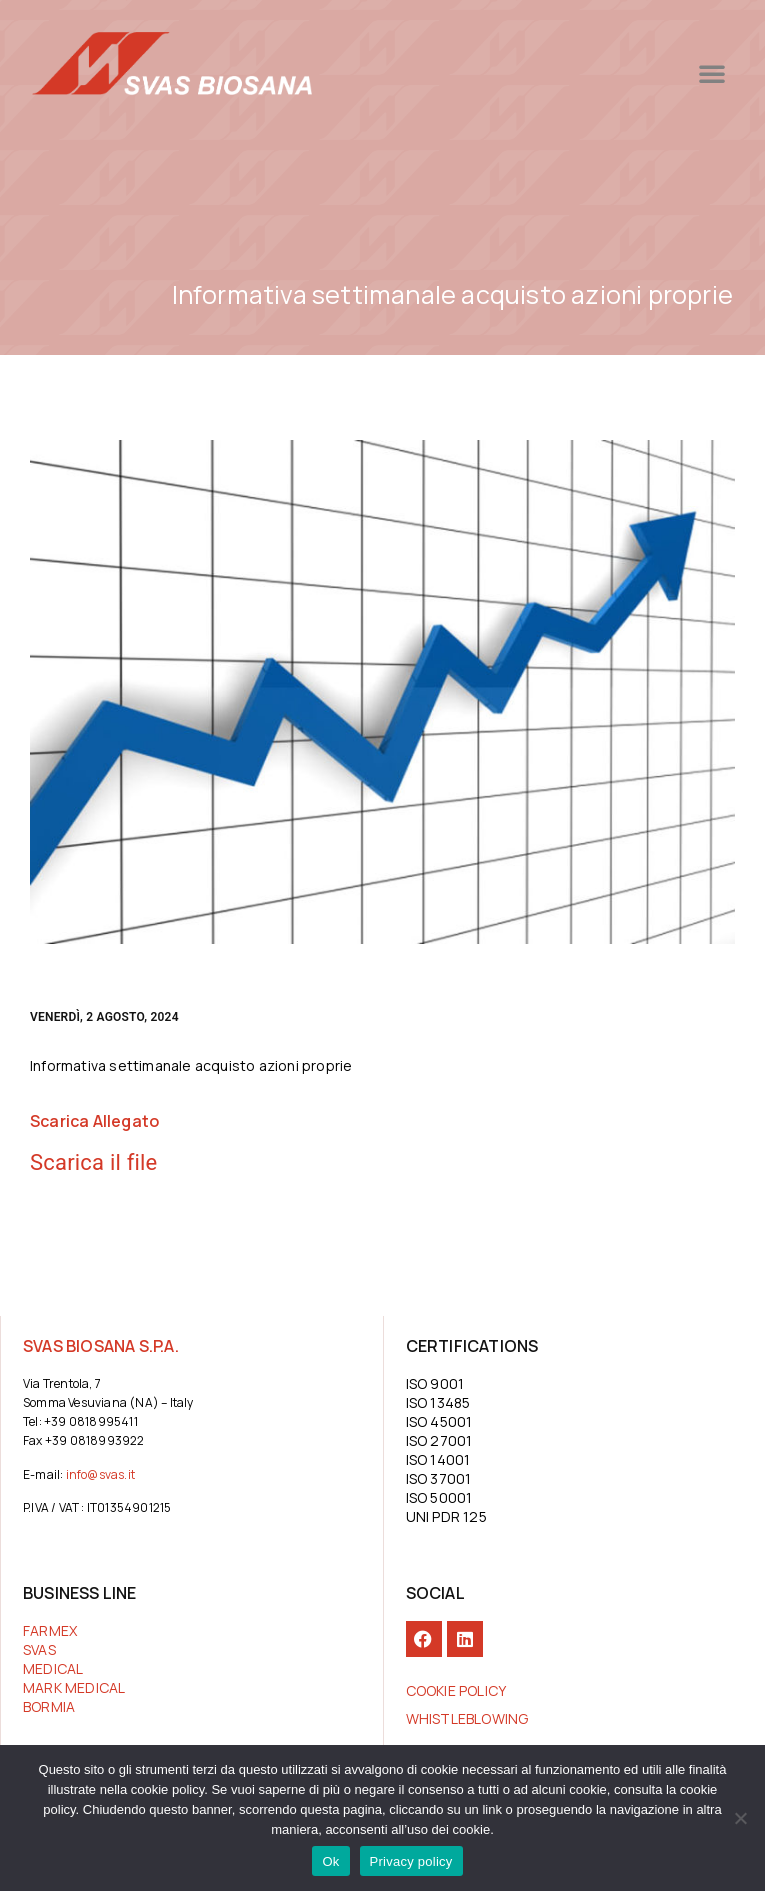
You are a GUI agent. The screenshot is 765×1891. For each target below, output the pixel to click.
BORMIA (49, 1706)
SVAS (39, 1649)
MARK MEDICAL (74, 1687)
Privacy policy (411, 1861)
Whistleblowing (467, 1718)
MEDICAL (53, 1668)
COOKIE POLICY (456, 1690)
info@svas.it (100, 1474)
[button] (635, 73)
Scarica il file (93, 1162)
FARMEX (50, 1630)
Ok (330, 1861)
